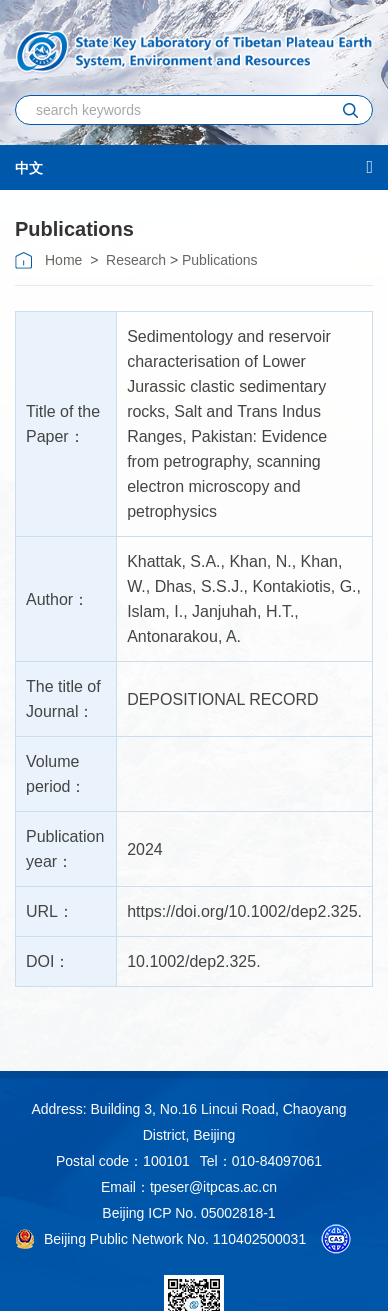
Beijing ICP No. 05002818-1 (188, 1213)
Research (136, 260)
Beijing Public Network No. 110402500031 (161, 1239)
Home (63, 260)
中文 (29, 168)
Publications (220, 260)
